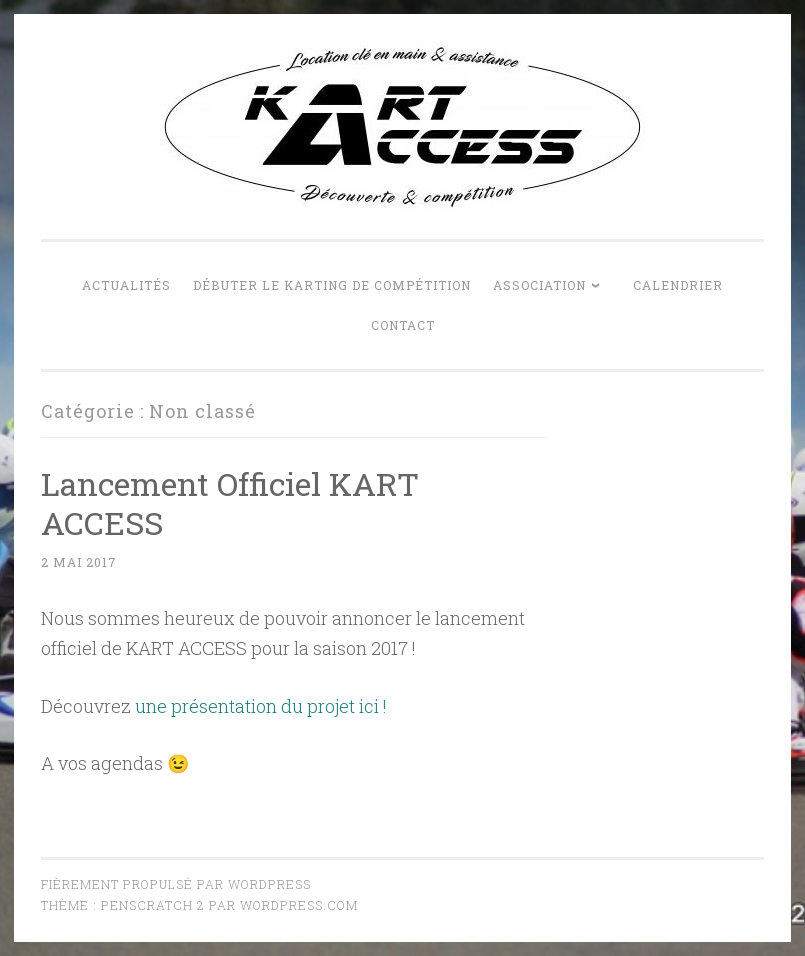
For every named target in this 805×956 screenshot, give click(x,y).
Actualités (126, 285)
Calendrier (678, 285)
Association (539, 285)
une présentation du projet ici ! (261, 706)
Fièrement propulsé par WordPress (176, 884)
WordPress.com (299, 905)
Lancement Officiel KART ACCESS (230, 503)
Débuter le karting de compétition (332, 285)
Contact (403, 325)
